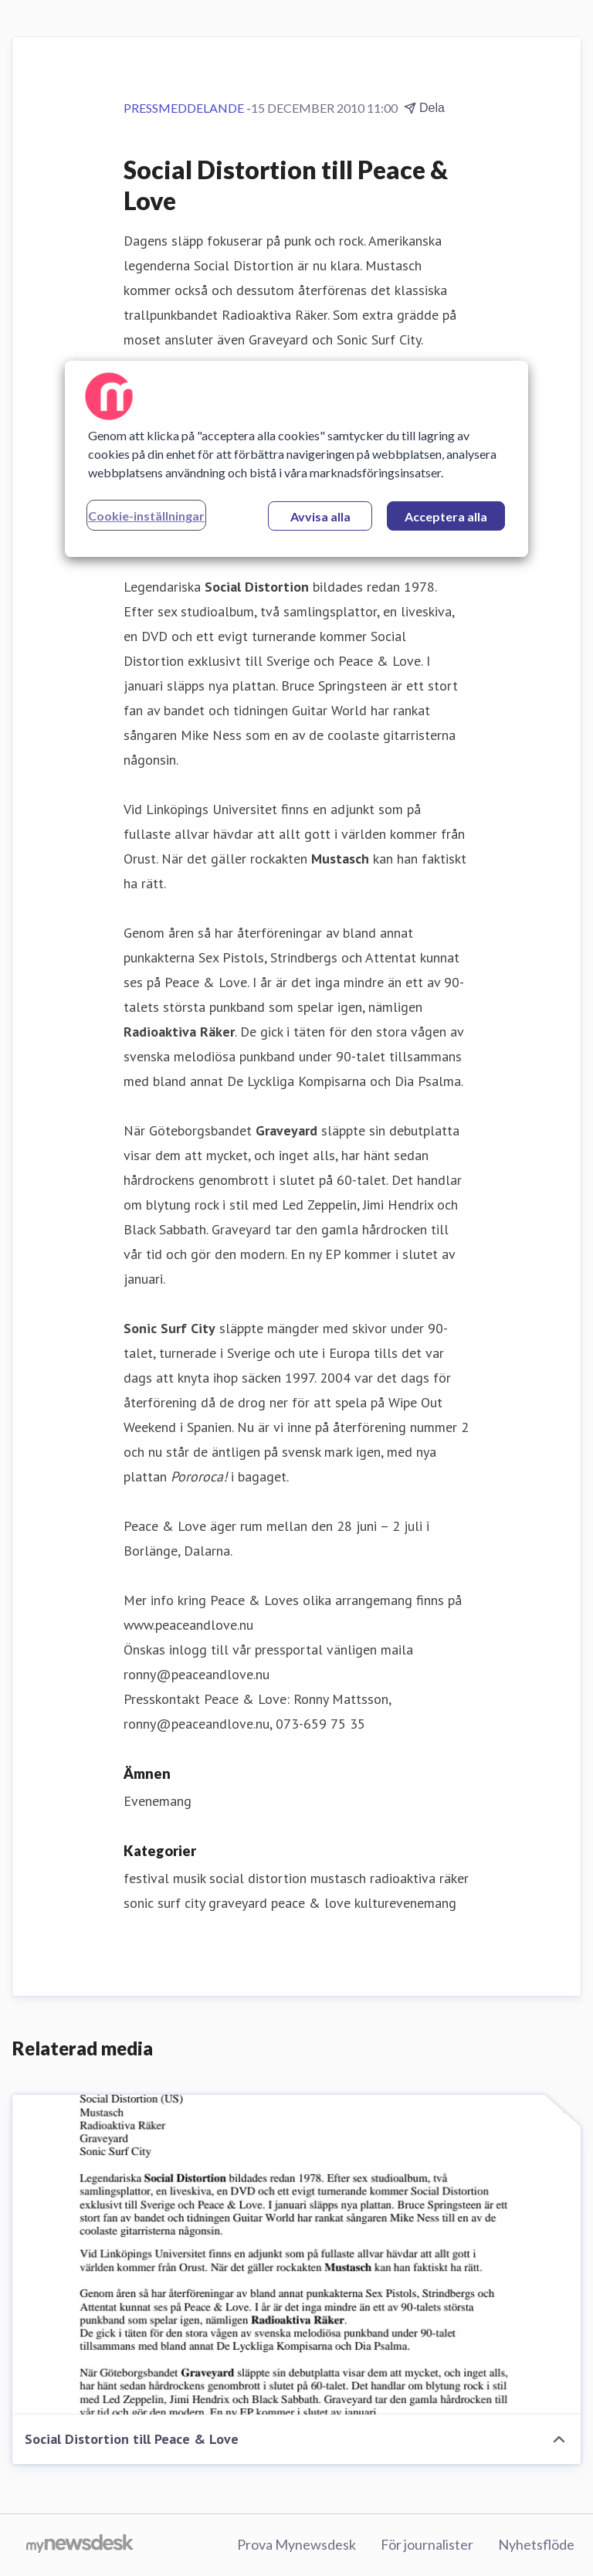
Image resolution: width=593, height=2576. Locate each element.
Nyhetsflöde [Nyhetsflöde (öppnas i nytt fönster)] (536, 2544)
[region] (296, 459)
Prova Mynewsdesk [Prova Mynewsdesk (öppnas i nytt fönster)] (296, 2544)
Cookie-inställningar (146, 515)
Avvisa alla (320, 516)
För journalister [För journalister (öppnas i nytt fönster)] (427, 2544)
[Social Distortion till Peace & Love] (296, 2255)
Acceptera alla (446, 516)
